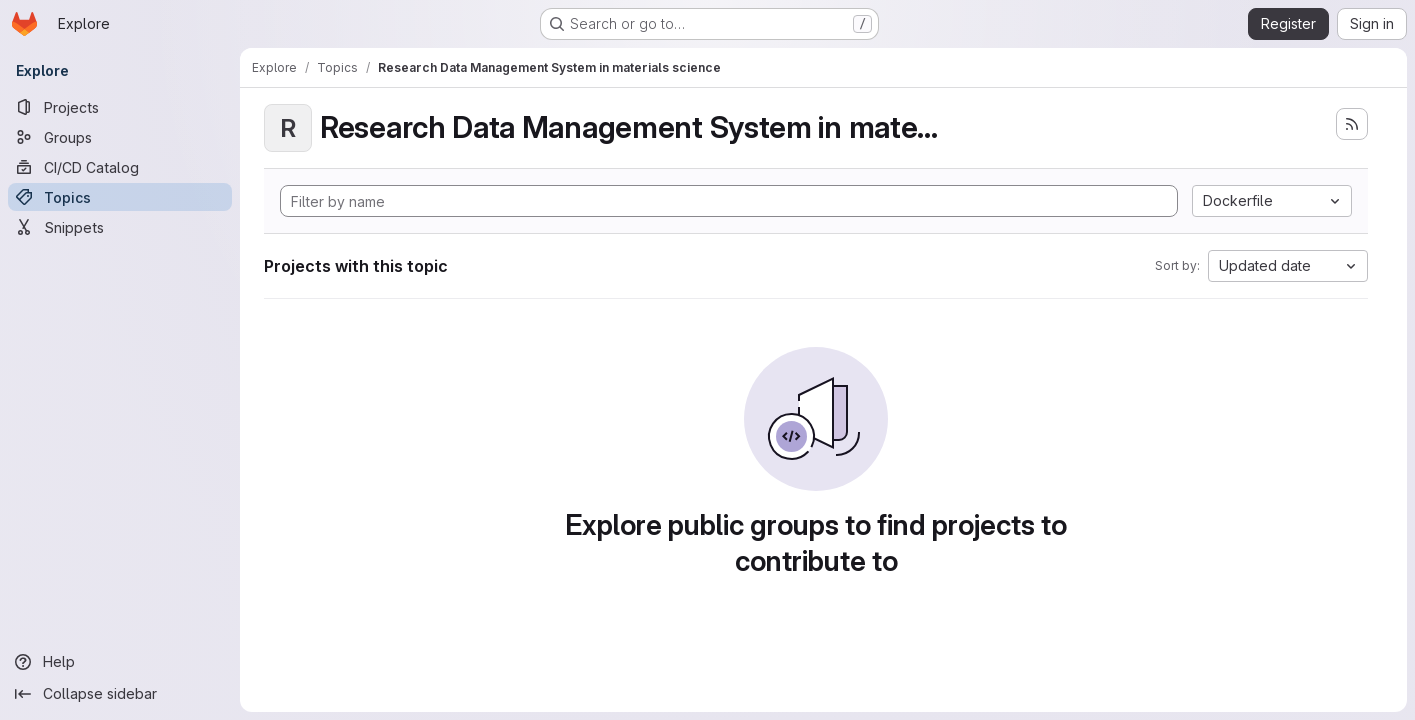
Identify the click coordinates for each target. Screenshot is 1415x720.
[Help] (120, 662)
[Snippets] (120, 227)
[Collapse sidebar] (120, 694)
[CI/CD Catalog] (120, 167)
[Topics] (120, 197)
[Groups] (120, 137)
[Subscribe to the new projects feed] (1352, 124)
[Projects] (120, 107)
